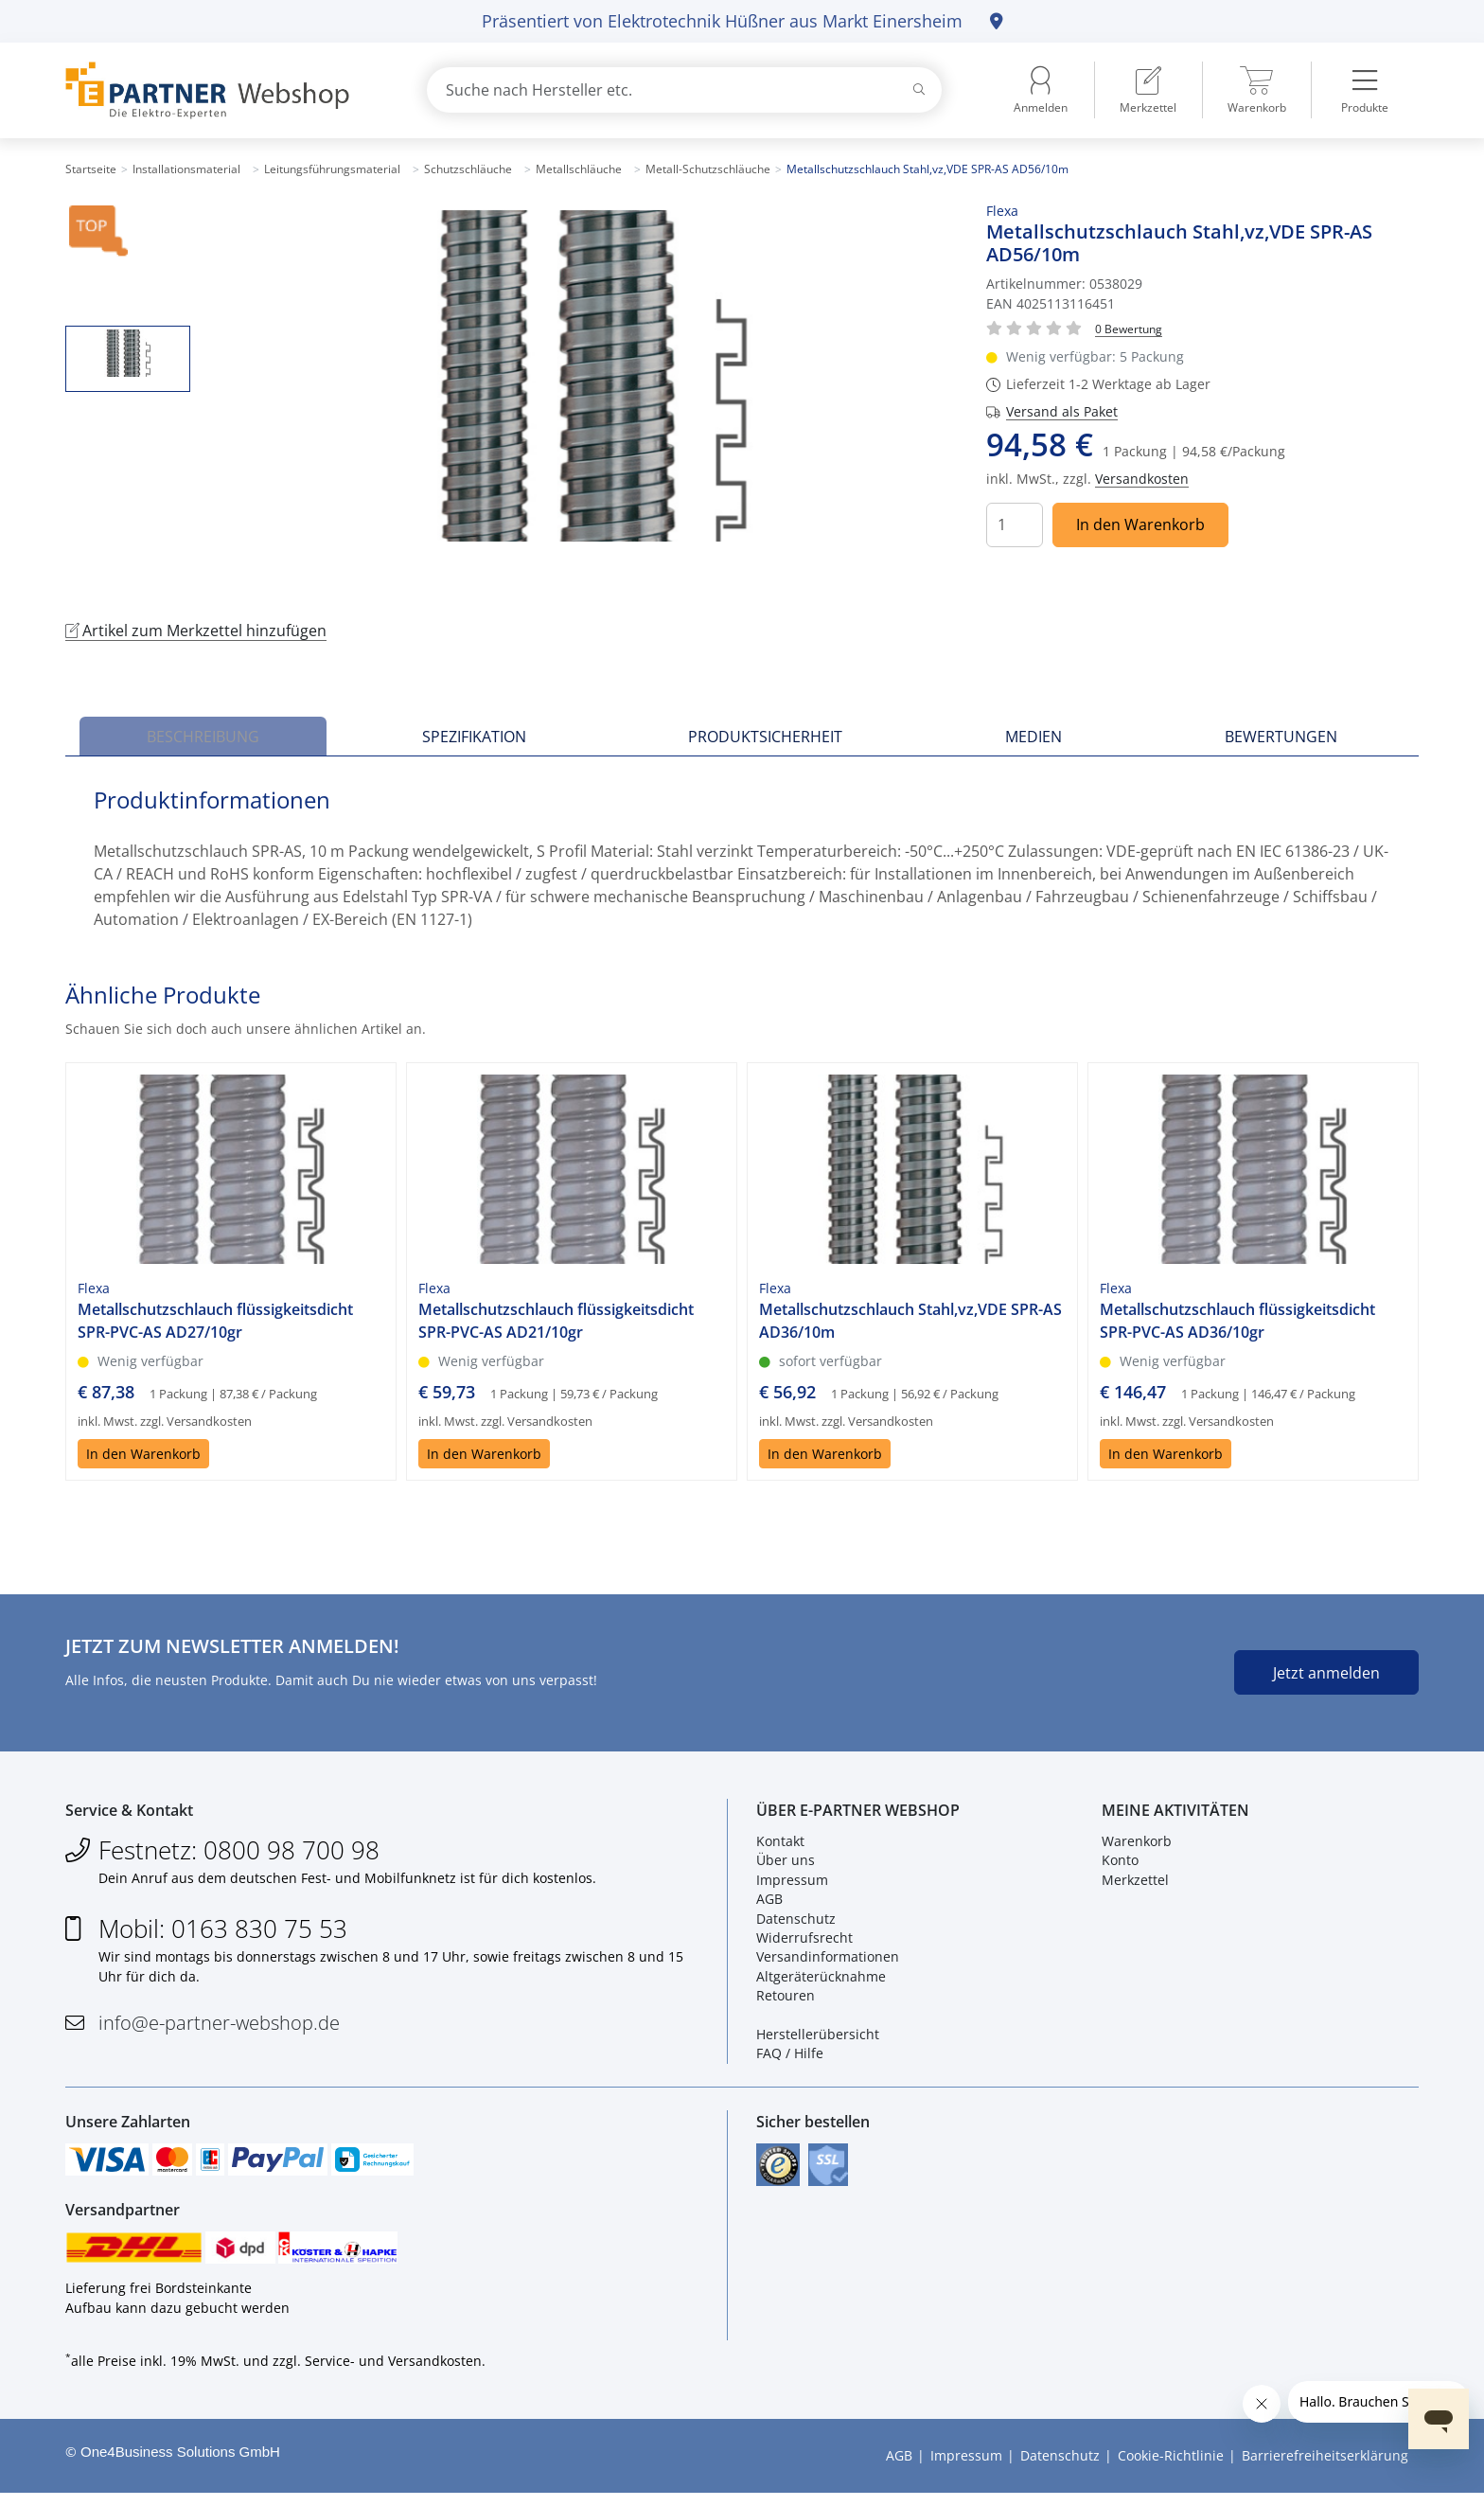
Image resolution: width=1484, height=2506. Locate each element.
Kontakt (780, 1846)
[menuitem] (1148, 90)
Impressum (792, 1884)
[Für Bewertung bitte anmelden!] (1128, 328)
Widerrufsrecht (804, 1942)
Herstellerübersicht (817, 2039)
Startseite (90, 169)
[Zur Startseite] (223, 90)
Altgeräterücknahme (821, 1980)
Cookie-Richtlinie (1171, 2469)
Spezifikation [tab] (474, 736)
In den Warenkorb (1140, 524)
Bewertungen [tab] (1281, 736)
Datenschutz (796, 1922)
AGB (769, 1903)
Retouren (785, 2000)
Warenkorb (1137, 1846)
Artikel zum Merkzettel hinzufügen (196, 630)
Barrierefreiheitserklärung (1325, 2469)
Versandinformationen (827, 1961)
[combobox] (684, 90)
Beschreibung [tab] (203, 736)
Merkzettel (1135, 1884)
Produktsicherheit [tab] (765, 736)
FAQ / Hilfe (789, 2058)
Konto (1120, 1865)
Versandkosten (1142, 479)
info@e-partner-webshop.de (219, 2027)
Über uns (785, 1865)
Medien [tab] (1033, 736)
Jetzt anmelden (1326, 1672)
